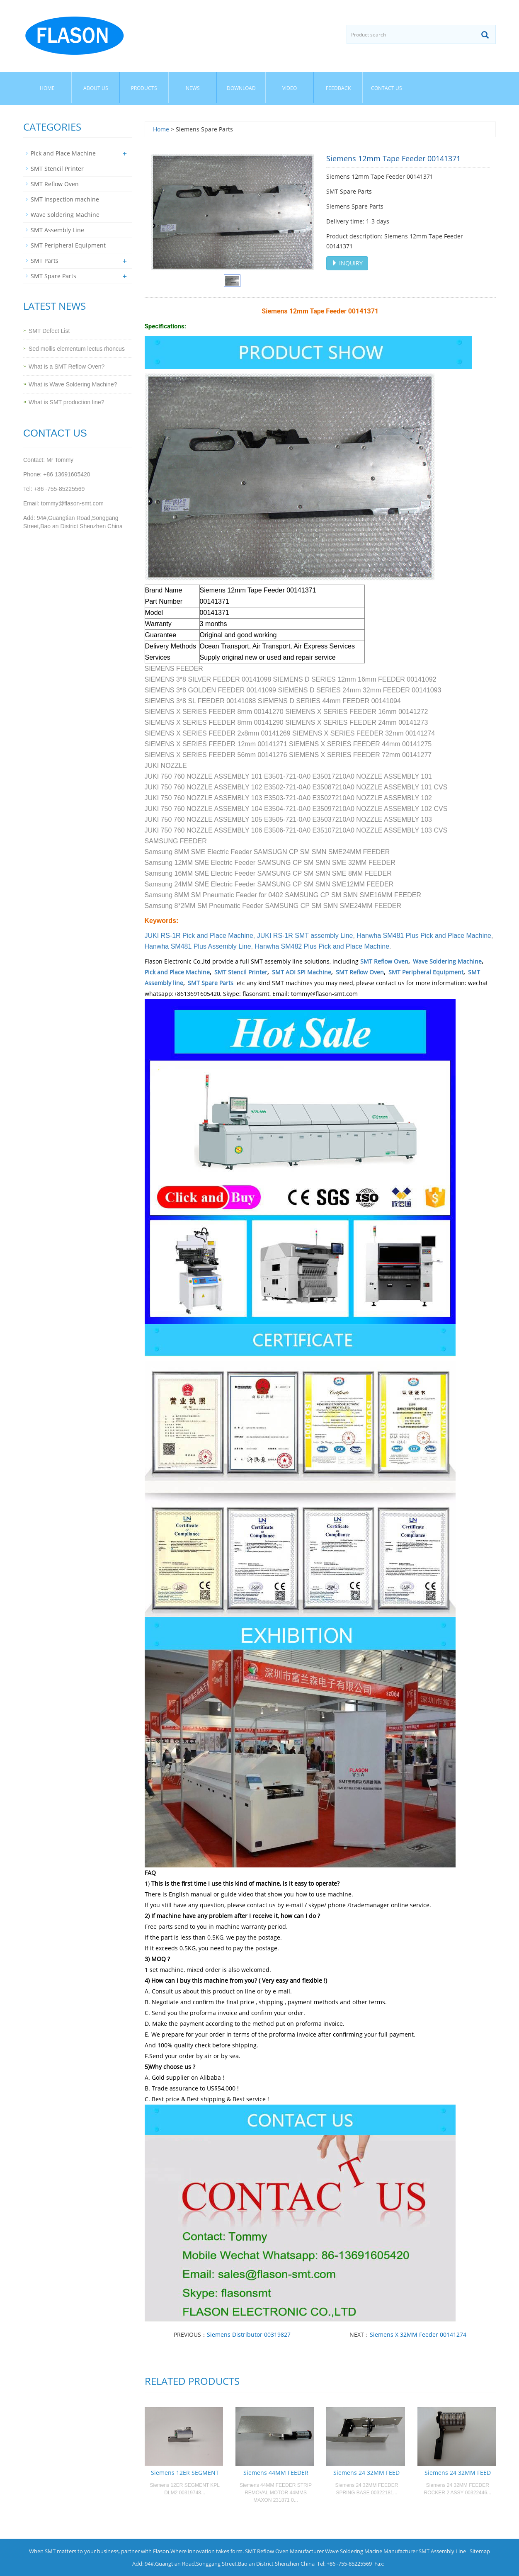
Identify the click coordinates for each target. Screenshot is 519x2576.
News (193, 88)
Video (289, 88)
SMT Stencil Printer (240, 972)
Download (241, 88)
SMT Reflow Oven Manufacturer (284, 2551)
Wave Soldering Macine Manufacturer (371, 2551)
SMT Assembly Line (57, 230)
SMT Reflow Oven (384, 961)
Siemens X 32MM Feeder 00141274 (418, 2334)
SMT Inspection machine (65, 199)
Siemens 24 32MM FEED (366, 2472)
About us (95, 88)
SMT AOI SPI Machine (301, 972)
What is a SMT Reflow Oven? (66, 366)
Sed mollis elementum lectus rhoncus (77, 348)
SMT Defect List (49, 331)
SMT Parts (44, 261)
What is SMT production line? (66, 402)
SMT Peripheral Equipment (425, 972)
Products (144, 88)
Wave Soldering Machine (447, 961)
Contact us (386, 88)
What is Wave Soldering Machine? (73, 384)
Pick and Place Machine (177, 972)
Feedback (338, 88)
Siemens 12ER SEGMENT (185, 2472)
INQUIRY (347, 263)
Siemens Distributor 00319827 (249, 2334)
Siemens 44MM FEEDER (275, 2472)
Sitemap (480, 2551)
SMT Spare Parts (210, 983)
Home (47, 88)
